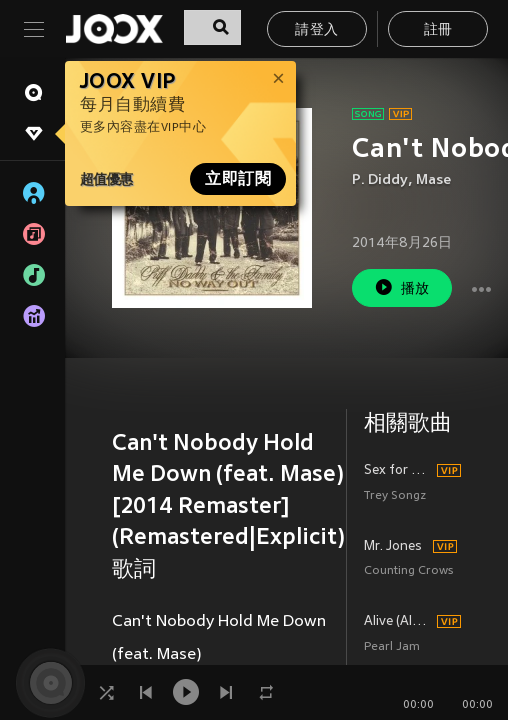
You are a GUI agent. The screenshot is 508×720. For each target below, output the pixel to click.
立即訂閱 (238, 179)
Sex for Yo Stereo (397, 471)
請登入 (316, 30)
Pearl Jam (392, 647)
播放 (402, 287)
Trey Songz (395, 496)
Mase (433, 180)
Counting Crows (408, 571)
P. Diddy (380, 180)
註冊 (438, 30)
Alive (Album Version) (397, 622)
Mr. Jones (393, 547)
